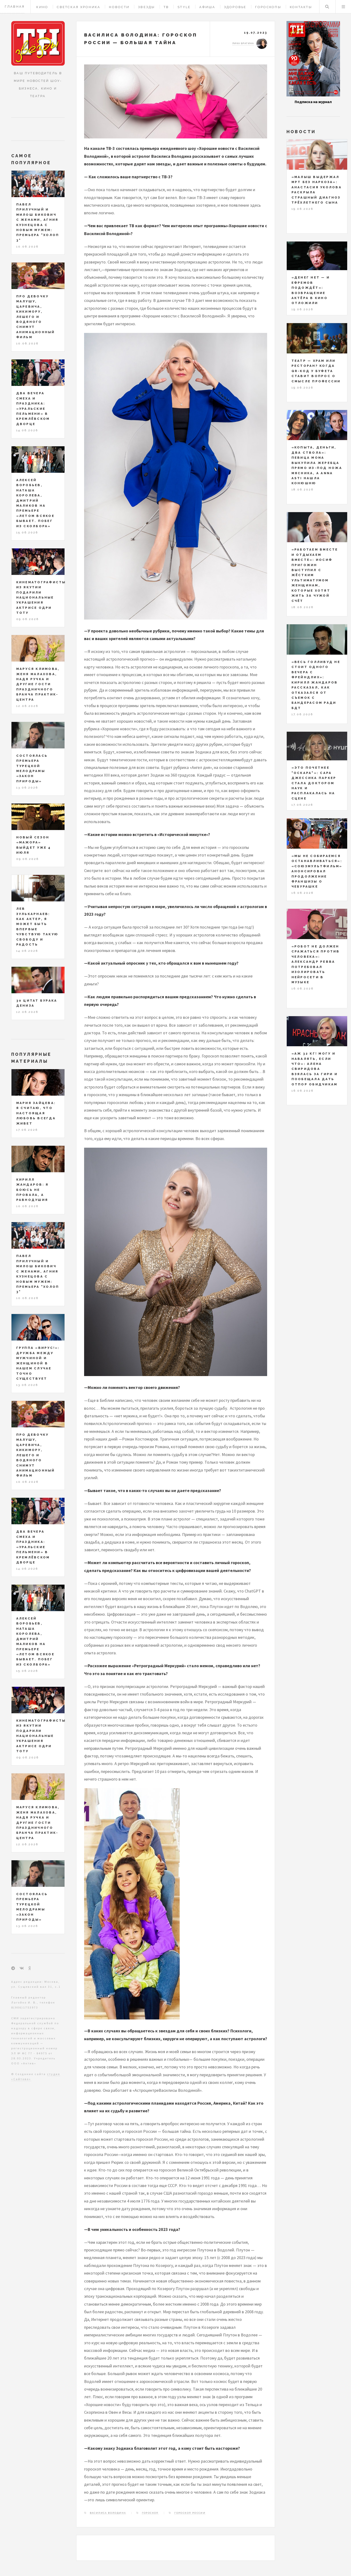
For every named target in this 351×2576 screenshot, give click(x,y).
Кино (42, 7)
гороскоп (150, 2513)
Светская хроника (78, 7)
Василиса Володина (108, 2513)
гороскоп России (189, 2513)
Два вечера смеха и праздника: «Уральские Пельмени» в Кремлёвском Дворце (33, 408)
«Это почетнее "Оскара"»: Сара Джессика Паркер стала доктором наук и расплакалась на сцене (314, 783)
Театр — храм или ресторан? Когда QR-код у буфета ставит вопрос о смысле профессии (316, 371)
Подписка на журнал (313, 101)
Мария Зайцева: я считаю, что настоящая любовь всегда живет (36, 1113)
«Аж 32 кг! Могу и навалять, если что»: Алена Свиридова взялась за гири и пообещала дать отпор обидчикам (315, 1069)
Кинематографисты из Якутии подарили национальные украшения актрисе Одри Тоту (41, 597)
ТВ (166, 7)
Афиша (207, 7)
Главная (15, 6)
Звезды (146, 7)
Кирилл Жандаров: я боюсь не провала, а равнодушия (32, 1190)
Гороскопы (268, 7)
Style (184, 7)
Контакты (301, 7)
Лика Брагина (243, 43)
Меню (343, 6)
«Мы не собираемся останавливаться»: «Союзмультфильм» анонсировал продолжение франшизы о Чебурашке (317, 871)
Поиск (327, 6)
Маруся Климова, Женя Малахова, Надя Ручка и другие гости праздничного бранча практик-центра (38, 684)
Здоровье (235, 7)
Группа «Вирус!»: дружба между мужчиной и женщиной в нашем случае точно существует (38, 1363)
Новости (119, 7)
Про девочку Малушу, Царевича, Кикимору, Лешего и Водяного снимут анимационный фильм (35, 316)
